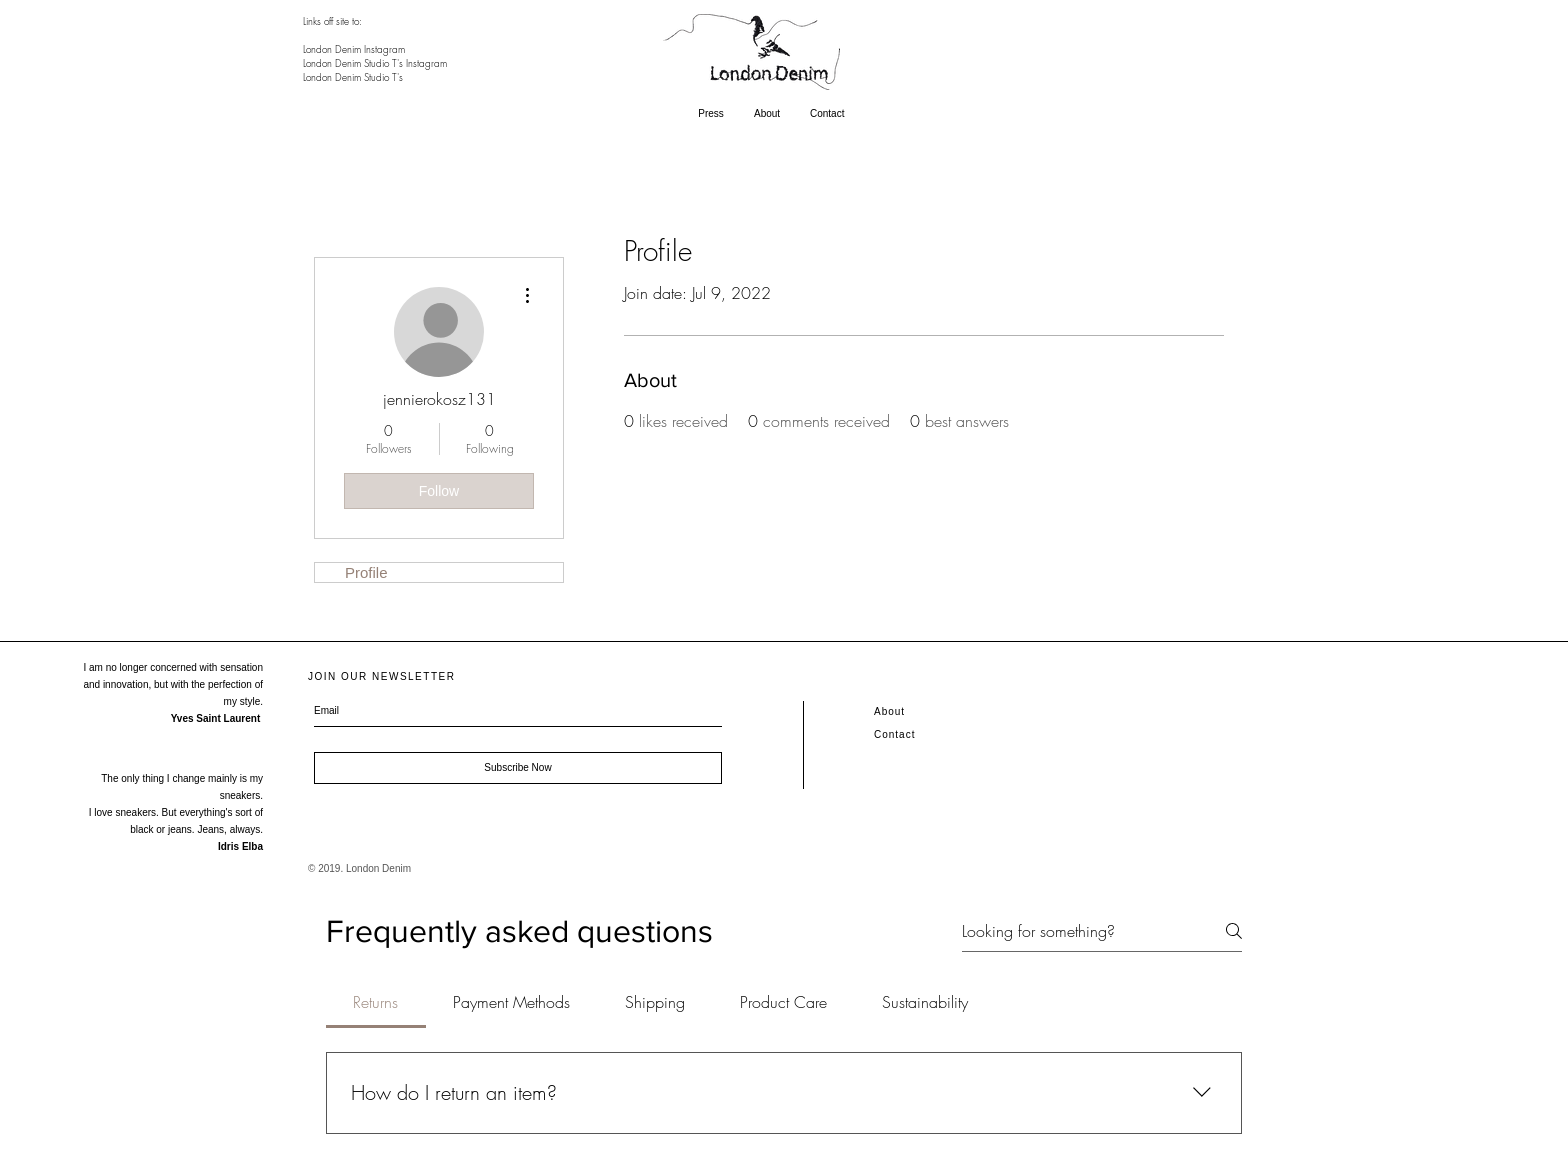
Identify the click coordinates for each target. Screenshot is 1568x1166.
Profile (366, 572)
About (889, 711)
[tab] (376, 1002)
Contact (894, 734)
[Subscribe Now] (518, 768)
